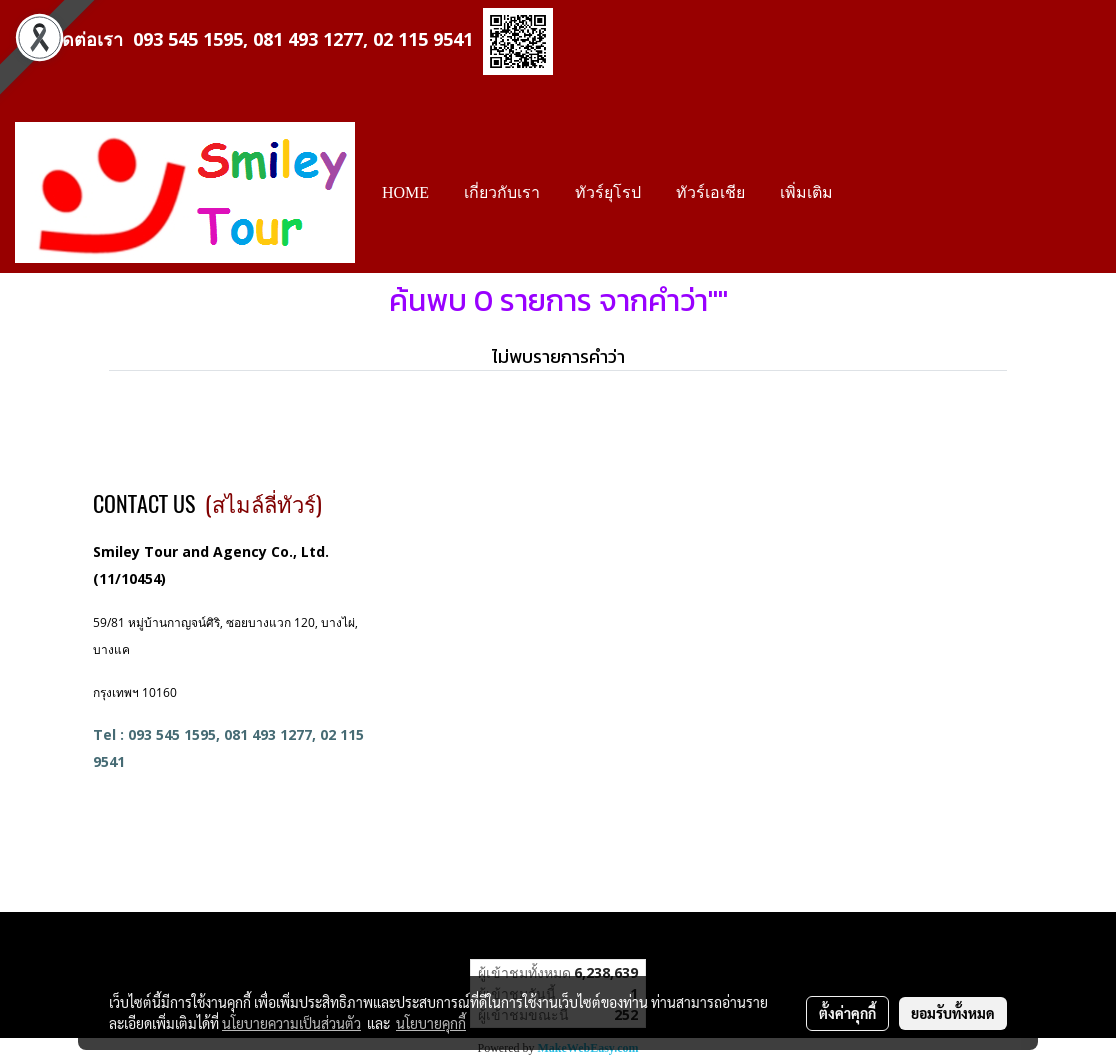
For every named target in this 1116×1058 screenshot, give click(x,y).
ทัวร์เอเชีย (710, 192)
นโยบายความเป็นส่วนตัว (291, 1023)
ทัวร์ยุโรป (608, 192)
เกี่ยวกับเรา (502, 192)
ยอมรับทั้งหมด (953, 1013)
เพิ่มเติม (806, 192)
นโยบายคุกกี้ (431, 1023)
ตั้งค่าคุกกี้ (847, 1013)
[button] (868, 193)
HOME (405, 192)
